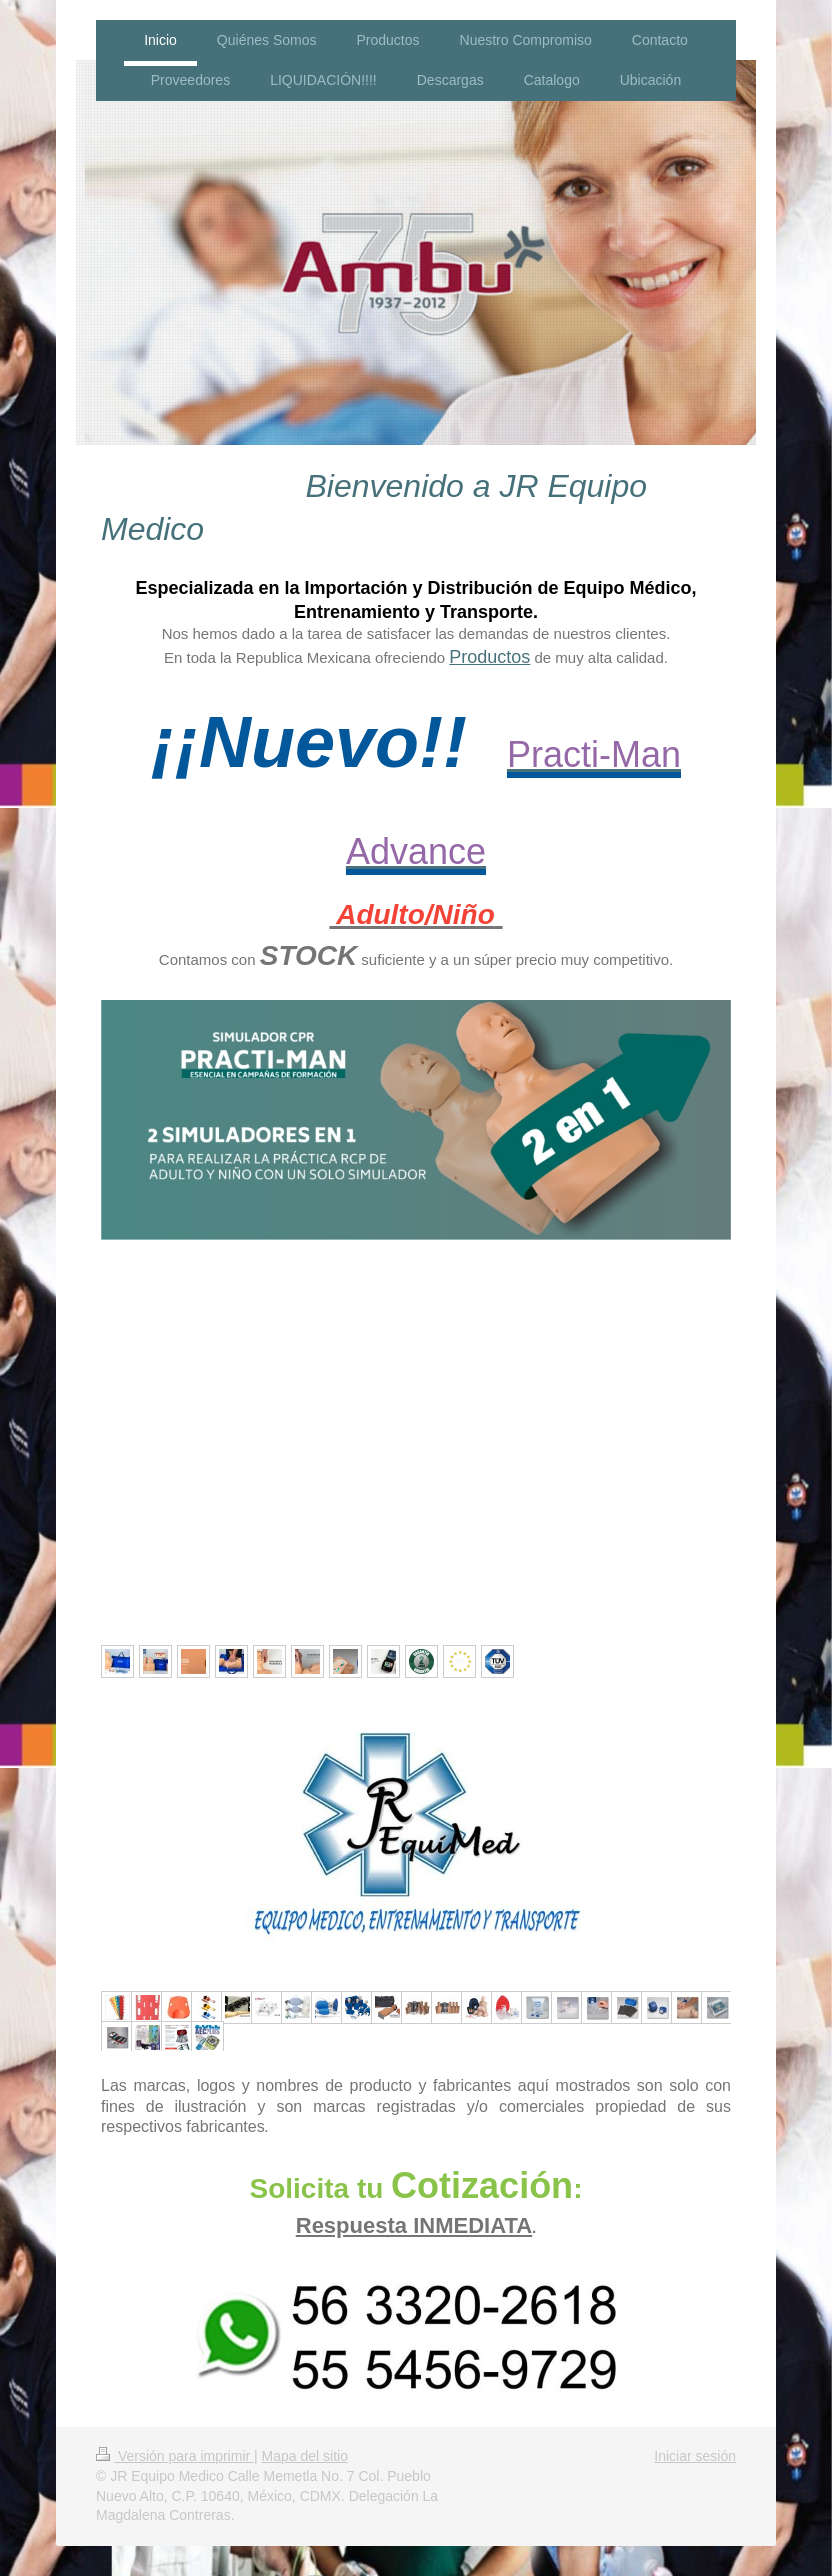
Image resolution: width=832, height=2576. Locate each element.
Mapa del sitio (305, 2456)
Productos (489, 657)
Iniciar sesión (695, 2456)
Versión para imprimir (175, 2456)
